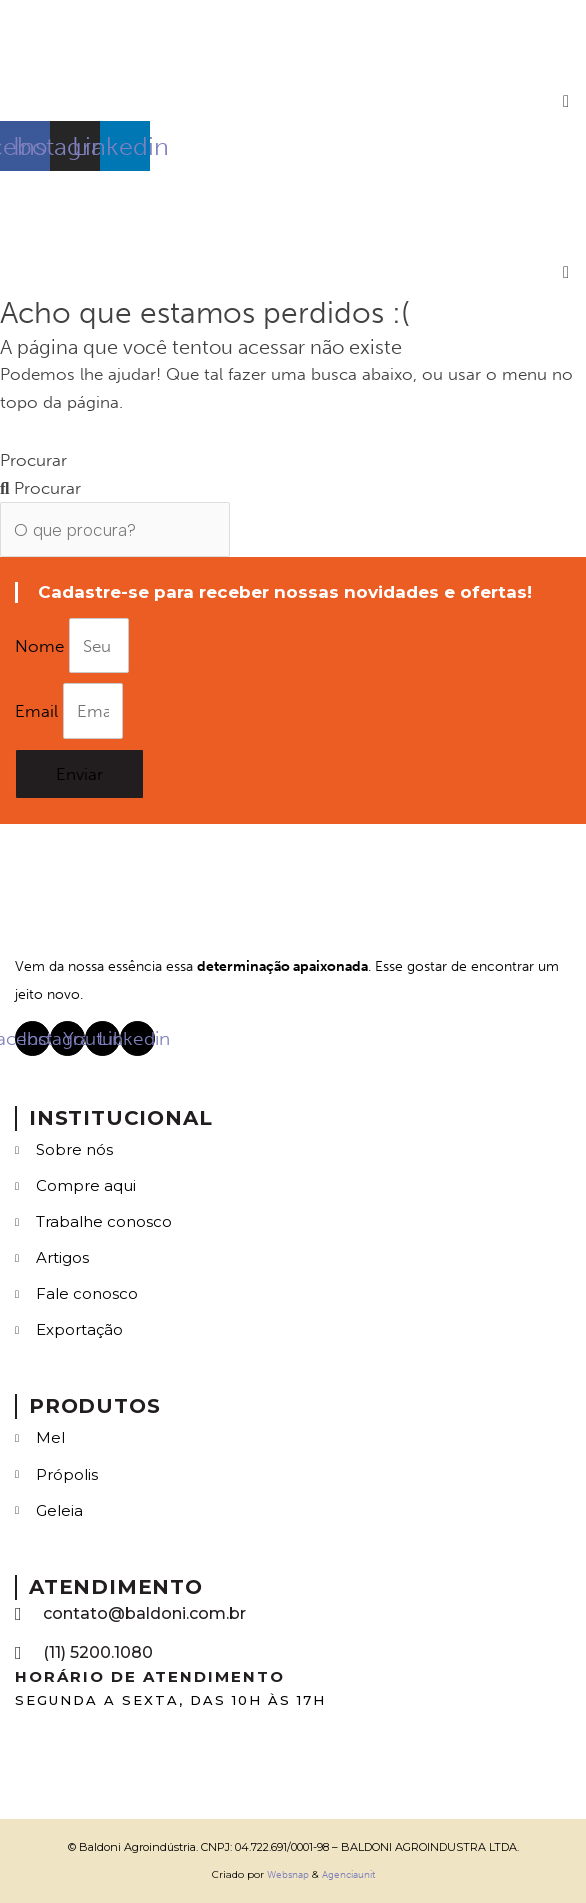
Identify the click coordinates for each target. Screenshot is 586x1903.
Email (39, 711)
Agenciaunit (348, 1875)
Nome (42, 646)
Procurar (33, 460)
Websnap (288, 1875)
